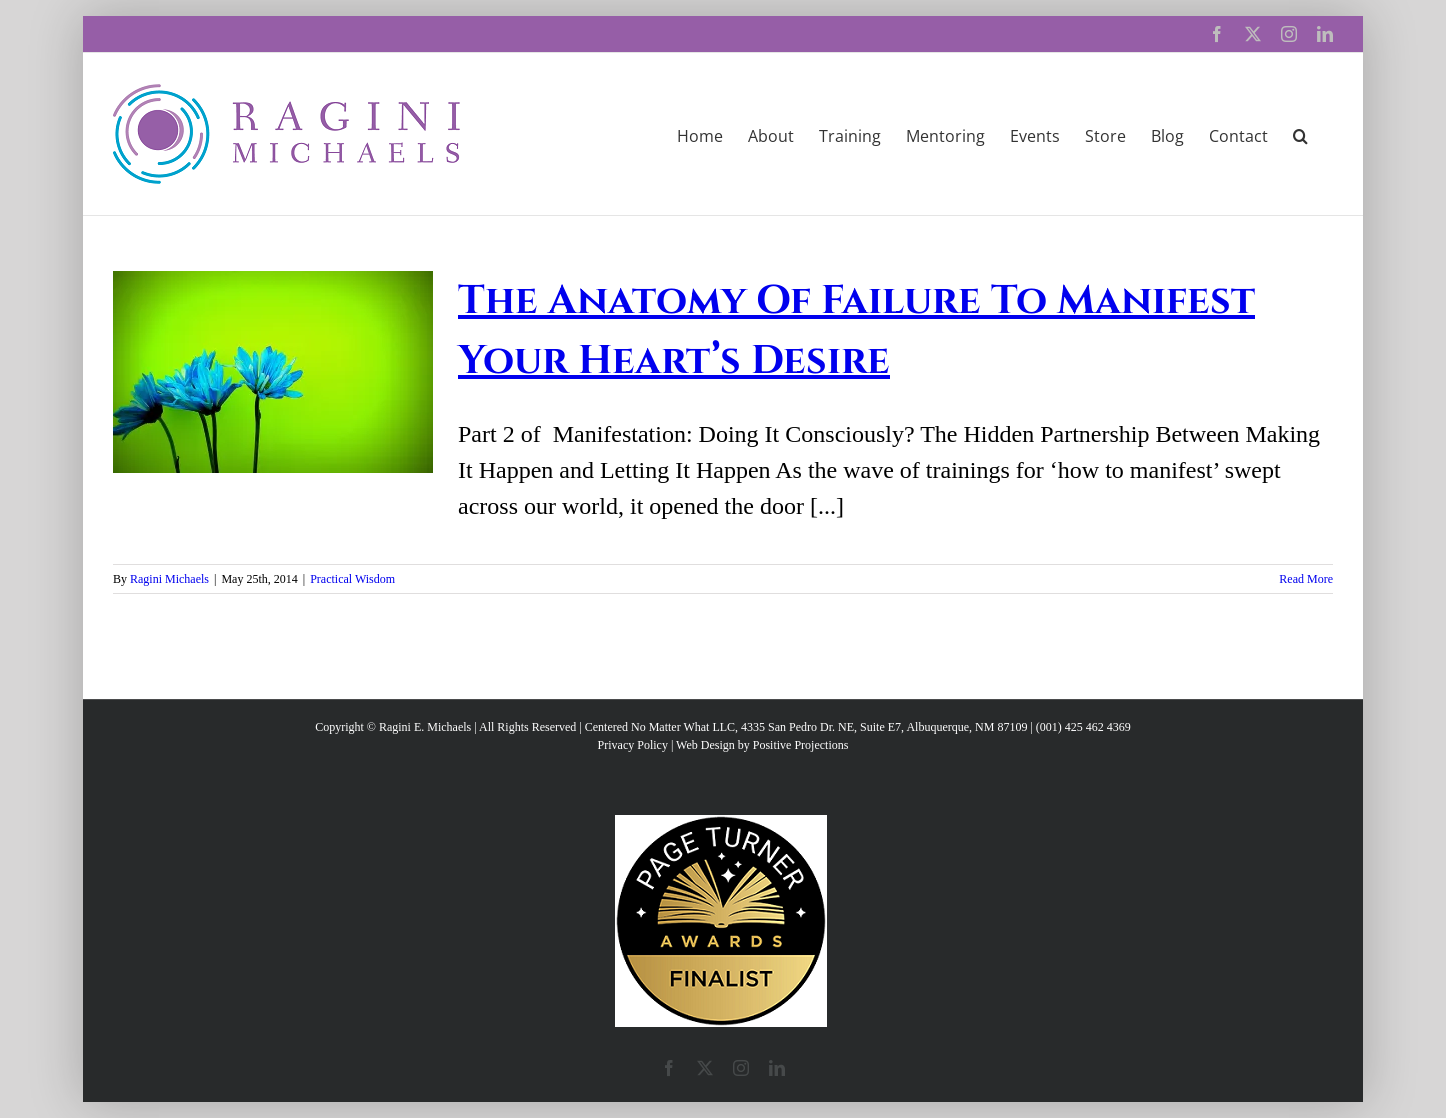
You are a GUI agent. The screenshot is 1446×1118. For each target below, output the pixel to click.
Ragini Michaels (169, 579)
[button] (1300, 134)
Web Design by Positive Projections (762, 745)
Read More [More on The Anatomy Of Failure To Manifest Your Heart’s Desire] (1306, 579)
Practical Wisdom (352, 579)
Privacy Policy (633, 745)
